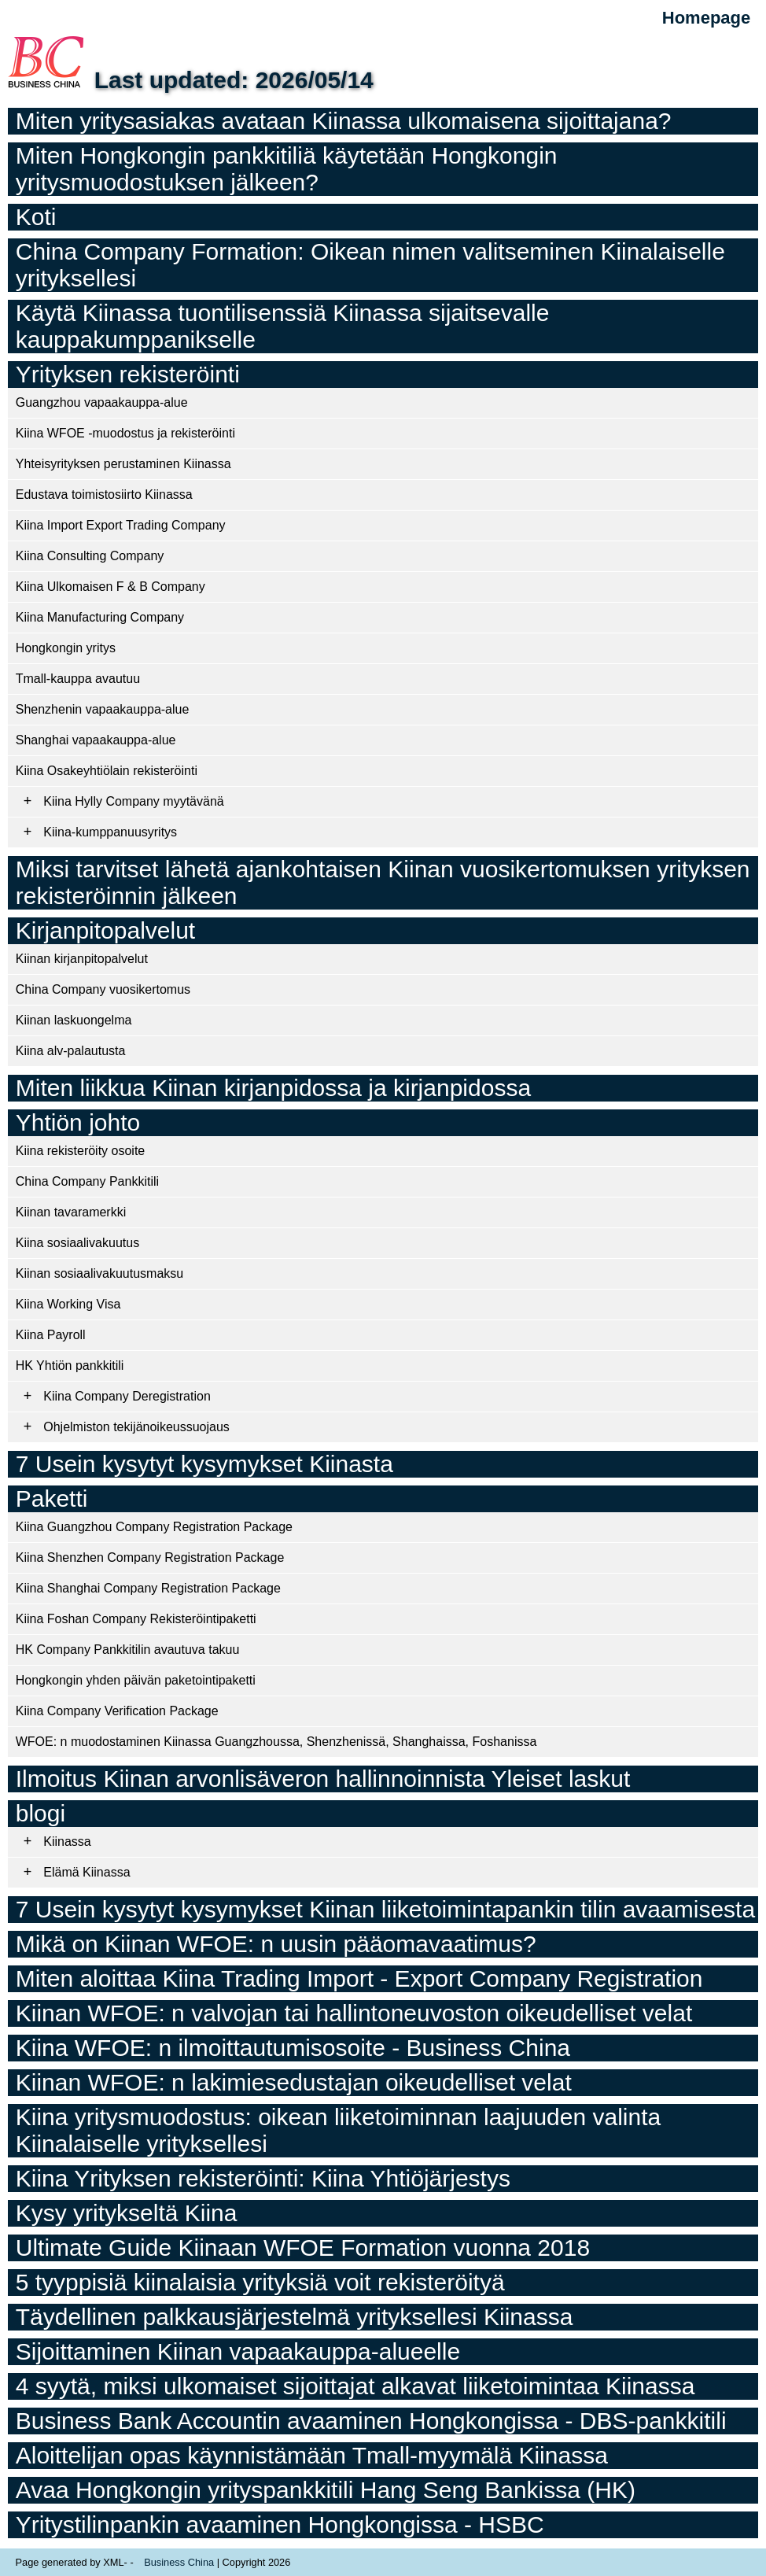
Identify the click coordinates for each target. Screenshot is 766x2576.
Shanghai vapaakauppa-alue (96, 740)
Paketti (52, 1498)
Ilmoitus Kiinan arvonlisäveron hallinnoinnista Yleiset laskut (323, 1779)
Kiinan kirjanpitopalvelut (82, 958)
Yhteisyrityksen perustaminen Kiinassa (123, 464)
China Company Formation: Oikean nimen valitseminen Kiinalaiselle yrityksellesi (370, 264)
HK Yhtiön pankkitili (70, 1365)
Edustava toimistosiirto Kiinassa (104, 494)
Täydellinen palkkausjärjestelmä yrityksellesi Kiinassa (294, 2317)
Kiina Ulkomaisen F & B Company (110, 586)
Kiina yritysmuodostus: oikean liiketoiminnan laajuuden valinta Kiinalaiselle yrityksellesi (338, 2130)
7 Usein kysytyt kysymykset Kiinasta (204, 1464)
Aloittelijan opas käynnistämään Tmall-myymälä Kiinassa (312, 2455)
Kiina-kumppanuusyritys (110, 832)
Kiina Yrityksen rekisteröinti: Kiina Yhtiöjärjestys (263, 2178)
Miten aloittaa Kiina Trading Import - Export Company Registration (359, 1978)
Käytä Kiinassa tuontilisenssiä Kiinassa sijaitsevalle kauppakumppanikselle (283, 326)
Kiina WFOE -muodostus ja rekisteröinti (125, 433)
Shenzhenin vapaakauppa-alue (103, 709)
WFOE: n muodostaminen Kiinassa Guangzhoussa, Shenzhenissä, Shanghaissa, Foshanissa (276, 1741)
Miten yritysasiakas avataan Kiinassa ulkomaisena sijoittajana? (344, 121)
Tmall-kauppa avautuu (78, 678)
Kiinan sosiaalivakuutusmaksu (99, 1273)
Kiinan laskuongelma (74, 1020)
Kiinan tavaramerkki (71, 1212)
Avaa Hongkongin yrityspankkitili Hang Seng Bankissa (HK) (325, 2490)
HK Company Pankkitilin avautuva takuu (128, 1649)
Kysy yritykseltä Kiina (127, 2213)
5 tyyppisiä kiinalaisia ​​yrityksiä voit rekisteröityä (260, 2282)
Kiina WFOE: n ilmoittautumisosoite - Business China (293, 2048)
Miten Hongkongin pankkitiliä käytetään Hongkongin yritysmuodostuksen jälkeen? (287, 168)
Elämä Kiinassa (86, 1872)
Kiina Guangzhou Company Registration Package (154, 1526)
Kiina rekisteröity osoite (80, 1150)
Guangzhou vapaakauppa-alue (102, 402)
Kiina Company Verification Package (117, 1711)
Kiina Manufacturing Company (100, 617)
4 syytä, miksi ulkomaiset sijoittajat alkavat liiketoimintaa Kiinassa (355, 2386)
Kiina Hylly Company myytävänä (133, 801)
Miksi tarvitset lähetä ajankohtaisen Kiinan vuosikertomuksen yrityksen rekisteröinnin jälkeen (383, 882)
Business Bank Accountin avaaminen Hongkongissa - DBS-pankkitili (371, 2421)
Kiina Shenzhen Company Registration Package (150, 1557)
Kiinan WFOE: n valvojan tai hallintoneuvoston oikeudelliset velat (354, 2013)
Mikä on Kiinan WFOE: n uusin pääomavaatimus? (276, 1944)
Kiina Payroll (51, 1335)
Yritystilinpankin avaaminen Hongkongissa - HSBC (280, 2524)
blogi (40, 1813)
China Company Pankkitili (87, 1181)
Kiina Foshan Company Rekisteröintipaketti (136, 1619)
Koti (36, 217)
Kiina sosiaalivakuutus (77, 1242)
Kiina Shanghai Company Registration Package (148, 1588)
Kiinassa (66, 1841)
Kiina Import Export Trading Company (121, 525)
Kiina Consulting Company (90, 556)
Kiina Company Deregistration (127, 1396)
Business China (179, 2562)
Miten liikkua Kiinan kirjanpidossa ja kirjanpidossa (273, 1088)
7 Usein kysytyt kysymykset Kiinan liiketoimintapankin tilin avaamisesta (385, 1909)
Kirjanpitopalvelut (105, 930)
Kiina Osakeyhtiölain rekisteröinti (106, 770)
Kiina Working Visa (68, 1304)
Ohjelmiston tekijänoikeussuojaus (136, 1427)
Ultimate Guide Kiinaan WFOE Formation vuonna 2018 (303, 2247)
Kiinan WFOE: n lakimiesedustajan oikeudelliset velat (294, 2082)
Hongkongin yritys (66, 648)
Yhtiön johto (78, 1122)
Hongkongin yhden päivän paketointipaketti (136, 1680)
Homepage (706, 18)
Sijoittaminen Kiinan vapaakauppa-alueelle (238, 2351)
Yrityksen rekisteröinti (128, 374)
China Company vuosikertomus (103, 989)
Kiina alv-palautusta (71, 1050)
